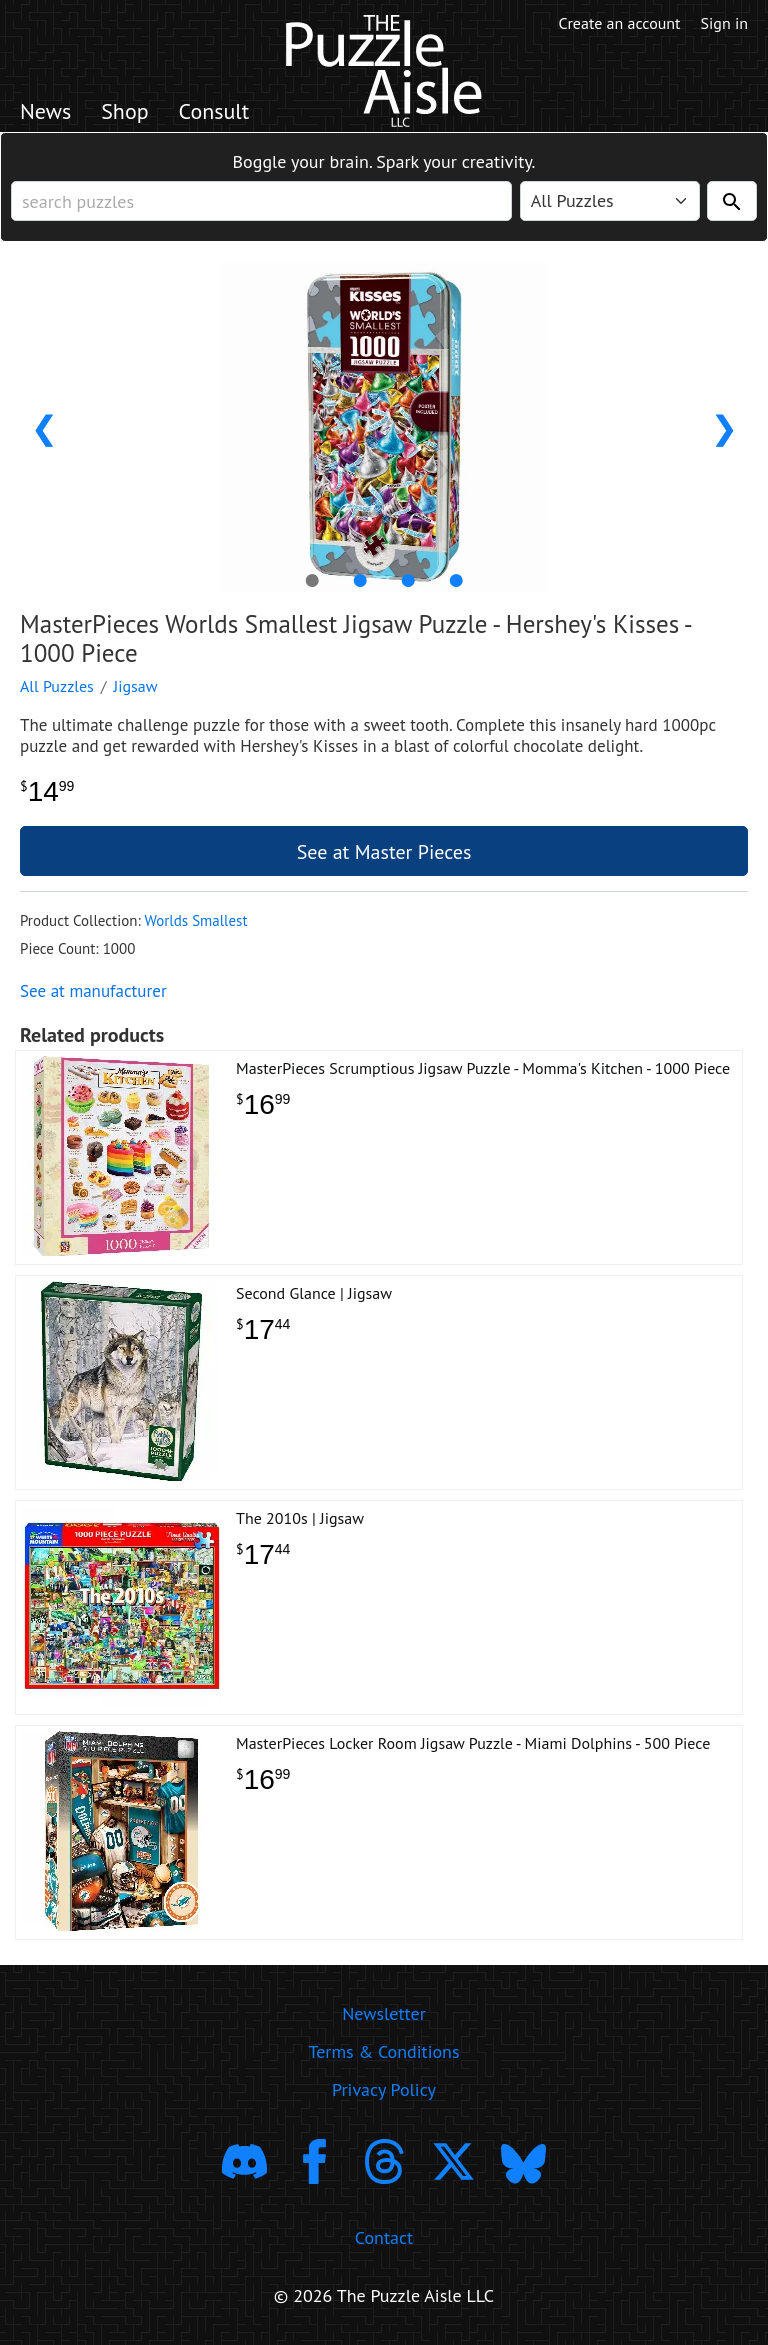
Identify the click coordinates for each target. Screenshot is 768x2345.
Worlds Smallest (195, 920)
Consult (214, 111)
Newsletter (384, 2013)
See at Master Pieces (384, 852)
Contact (384, 2237)
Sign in (724, 23)
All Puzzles (57, 686)
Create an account (620, 23)
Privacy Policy (384, 2089)
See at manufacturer (93, 991)
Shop (124, 111)
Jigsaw (136, 686)
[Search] (732, 201)
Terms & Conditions (383, 2051)
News (45, 111)
